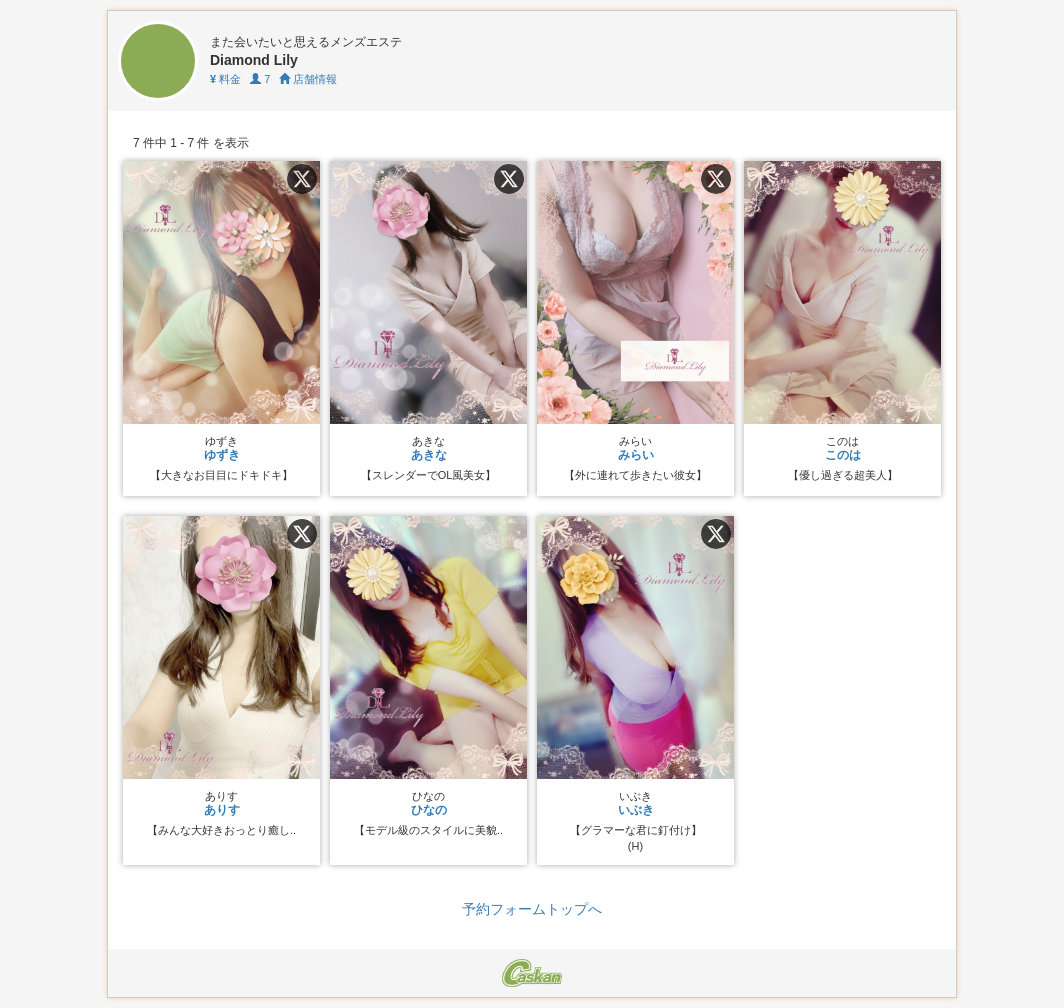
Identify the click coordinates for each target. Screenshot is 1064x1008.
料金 (225, 79)
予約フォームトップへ (532, 909)
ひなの (429, 810)
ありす (222, 810)
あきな (429, 455)
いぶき (636, 810)
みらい (636, 455)
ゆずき (222, 455)
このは (843, 455)
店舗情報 (308, 79)
